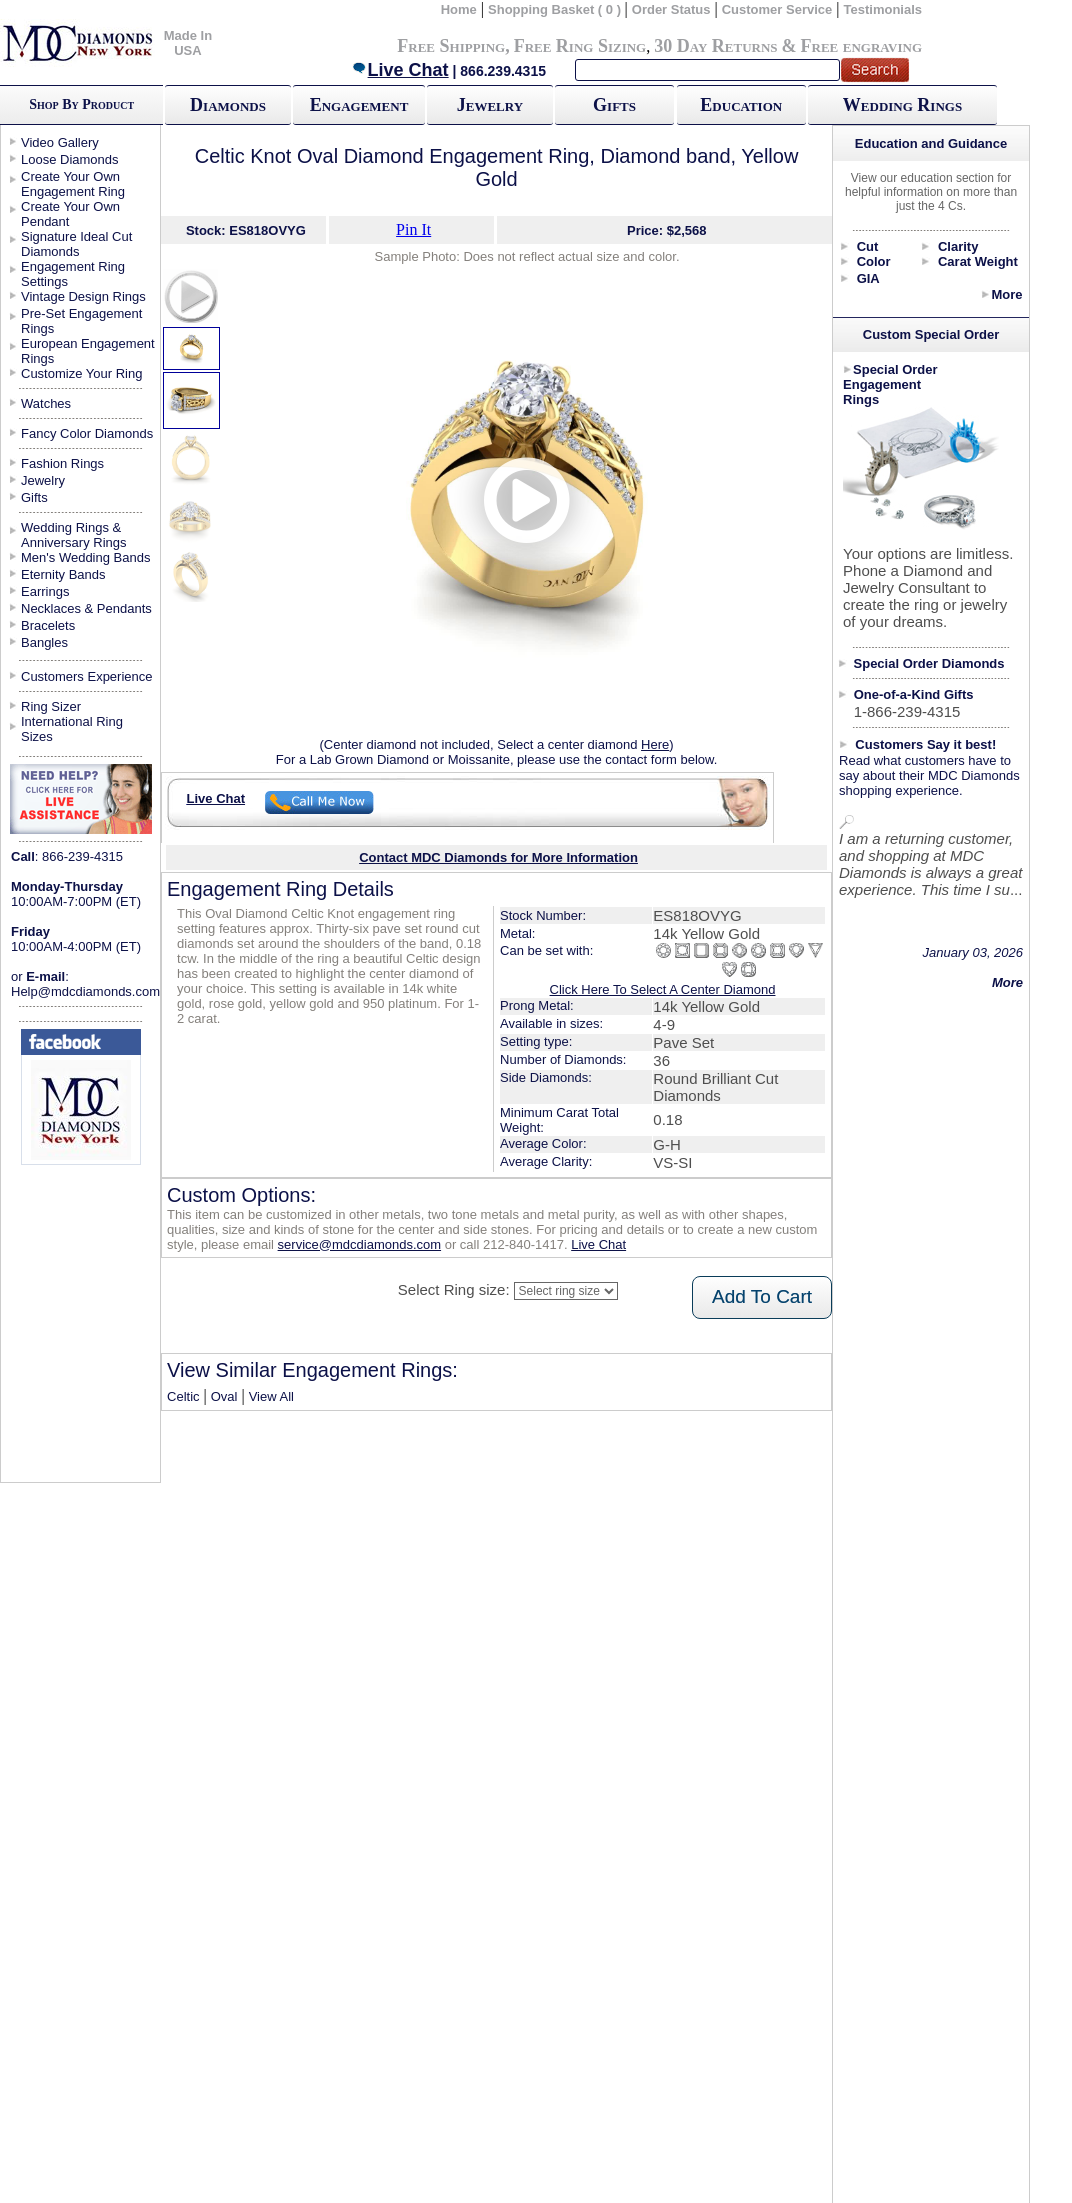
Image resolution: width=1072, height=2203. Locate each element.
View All (271, 1396)
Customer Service (777, 9)
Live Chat (400, 70)
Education (741, 105)
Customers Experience (87, 676)
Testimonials (883, 9)
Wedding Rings (902, 105)
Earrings (45, 591)
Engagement (359, 105)
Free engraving (861, 46)
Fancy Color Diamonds (87, 433)
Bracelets (48, 625)
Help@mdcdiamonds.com (85, 991)
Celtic (183, 1396)
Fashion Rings (62, 463)
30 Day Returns (715, 46)
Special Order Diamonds (929, 663)
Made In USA (188, 43)
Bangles (44, 642)
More (1006, 294)
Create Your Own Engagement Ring (73, 184)
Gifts (614, 105)
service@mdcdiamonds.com (359, 1244)
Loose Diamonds (70, 159)
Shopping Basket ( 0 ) (556, 9)
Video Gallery (60, 142)
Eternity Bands (63, 574)
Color (874, 261)
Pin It (413, 229)
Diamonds (228, 105)
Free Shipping (451, 46)
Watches (46, 403)
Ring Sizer (51, 706)
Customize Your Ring (81, 373)
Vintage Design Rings (83, 296)
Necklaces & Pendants (86, 608)
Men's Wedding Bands (85, 557)
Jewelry (490, 105)
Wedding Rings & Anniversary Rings (74, 535)
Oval (224, 1396)
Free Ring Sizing (580, 46)
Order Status (671, 9)
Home (459, 9)
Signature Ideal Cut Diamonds (76, 244)
